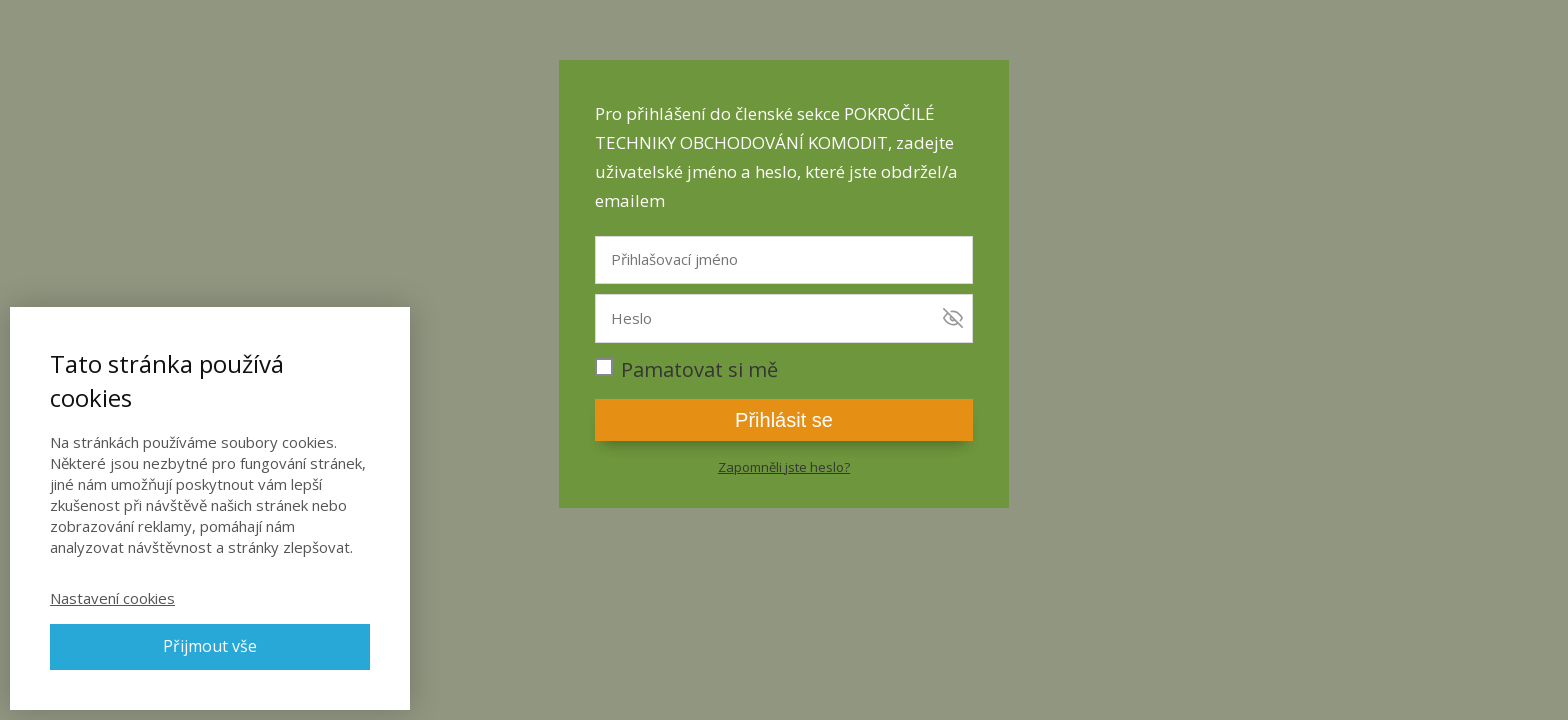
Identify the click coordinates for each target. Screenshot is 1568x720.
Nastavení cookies (112, 598)
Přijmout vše (210, 646)
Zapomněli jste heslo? (784, 467)
